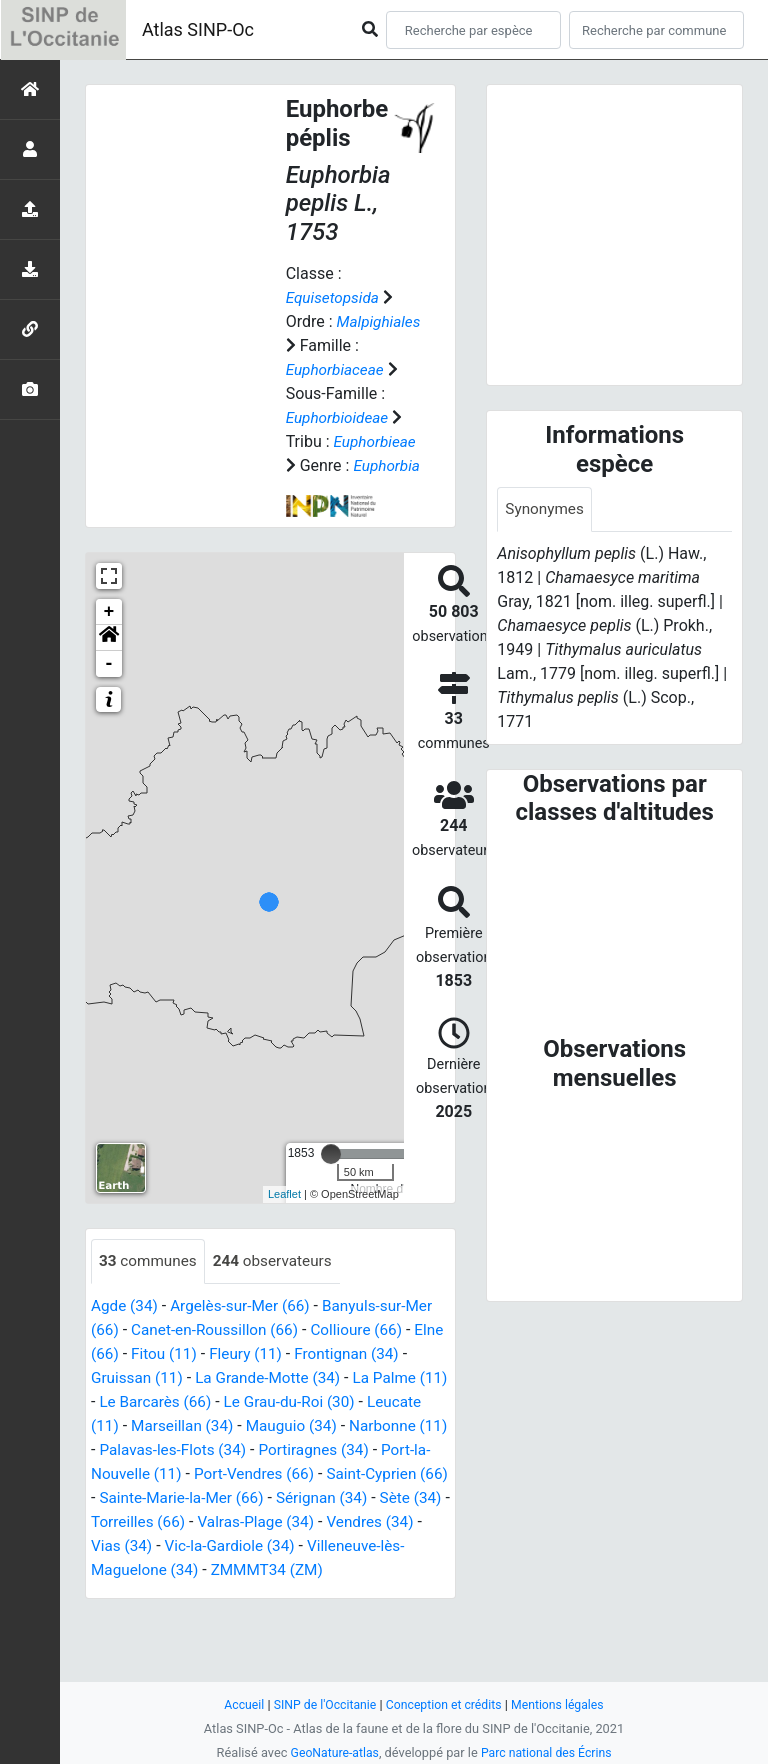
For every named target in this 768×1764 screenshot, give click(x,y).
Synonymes (546, 509)
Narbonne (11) (142, 1498)
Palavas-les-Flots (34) (283, 1498)
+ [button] (109, 660)
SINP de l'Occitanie (320, 1704)
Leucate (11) (136, 1474)
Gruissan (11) (147, 1426)
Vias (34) (369, 1594)
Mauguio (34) (359, 1474)
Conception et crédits (444, 1704)
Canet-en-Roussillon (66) (219, 1378)
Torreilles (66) (398, 1570)
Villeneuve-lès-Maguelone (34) (320, 1618)
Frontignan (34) (390, 1402)
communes (150, 1309)
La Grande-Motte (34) (284, 1426)
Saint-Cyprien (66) (258, 1546)
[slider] (331, 1202)
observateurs (279, 1309)
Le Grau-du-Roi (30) (330, 1450)
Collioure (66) (368, 1378)
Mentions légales (563, 1704)
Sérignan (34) (212, 1570)
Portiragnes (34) (148, 1522)
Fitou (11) (201, 1402)
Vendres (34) (279, 1594)
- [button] (109, 712)
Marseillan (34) (246, 1474)
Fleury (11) (286, 1402)
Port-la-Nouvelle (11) (292, 1522)
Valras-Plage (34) (160, 1594)
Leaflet (284, 1242)
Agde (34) (126, 1354)
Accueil (237, 1704)
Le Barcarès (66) (190, 1450)
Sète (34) (304, 1570)
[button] (109, 686)
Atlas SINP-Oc (198, 29)
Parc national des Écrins (548, 1752)
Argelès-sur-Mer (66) (246, 1354)
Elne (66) (122, 1402)
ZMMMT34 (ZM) (149, 1642)
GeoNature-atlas (331, 1752)
